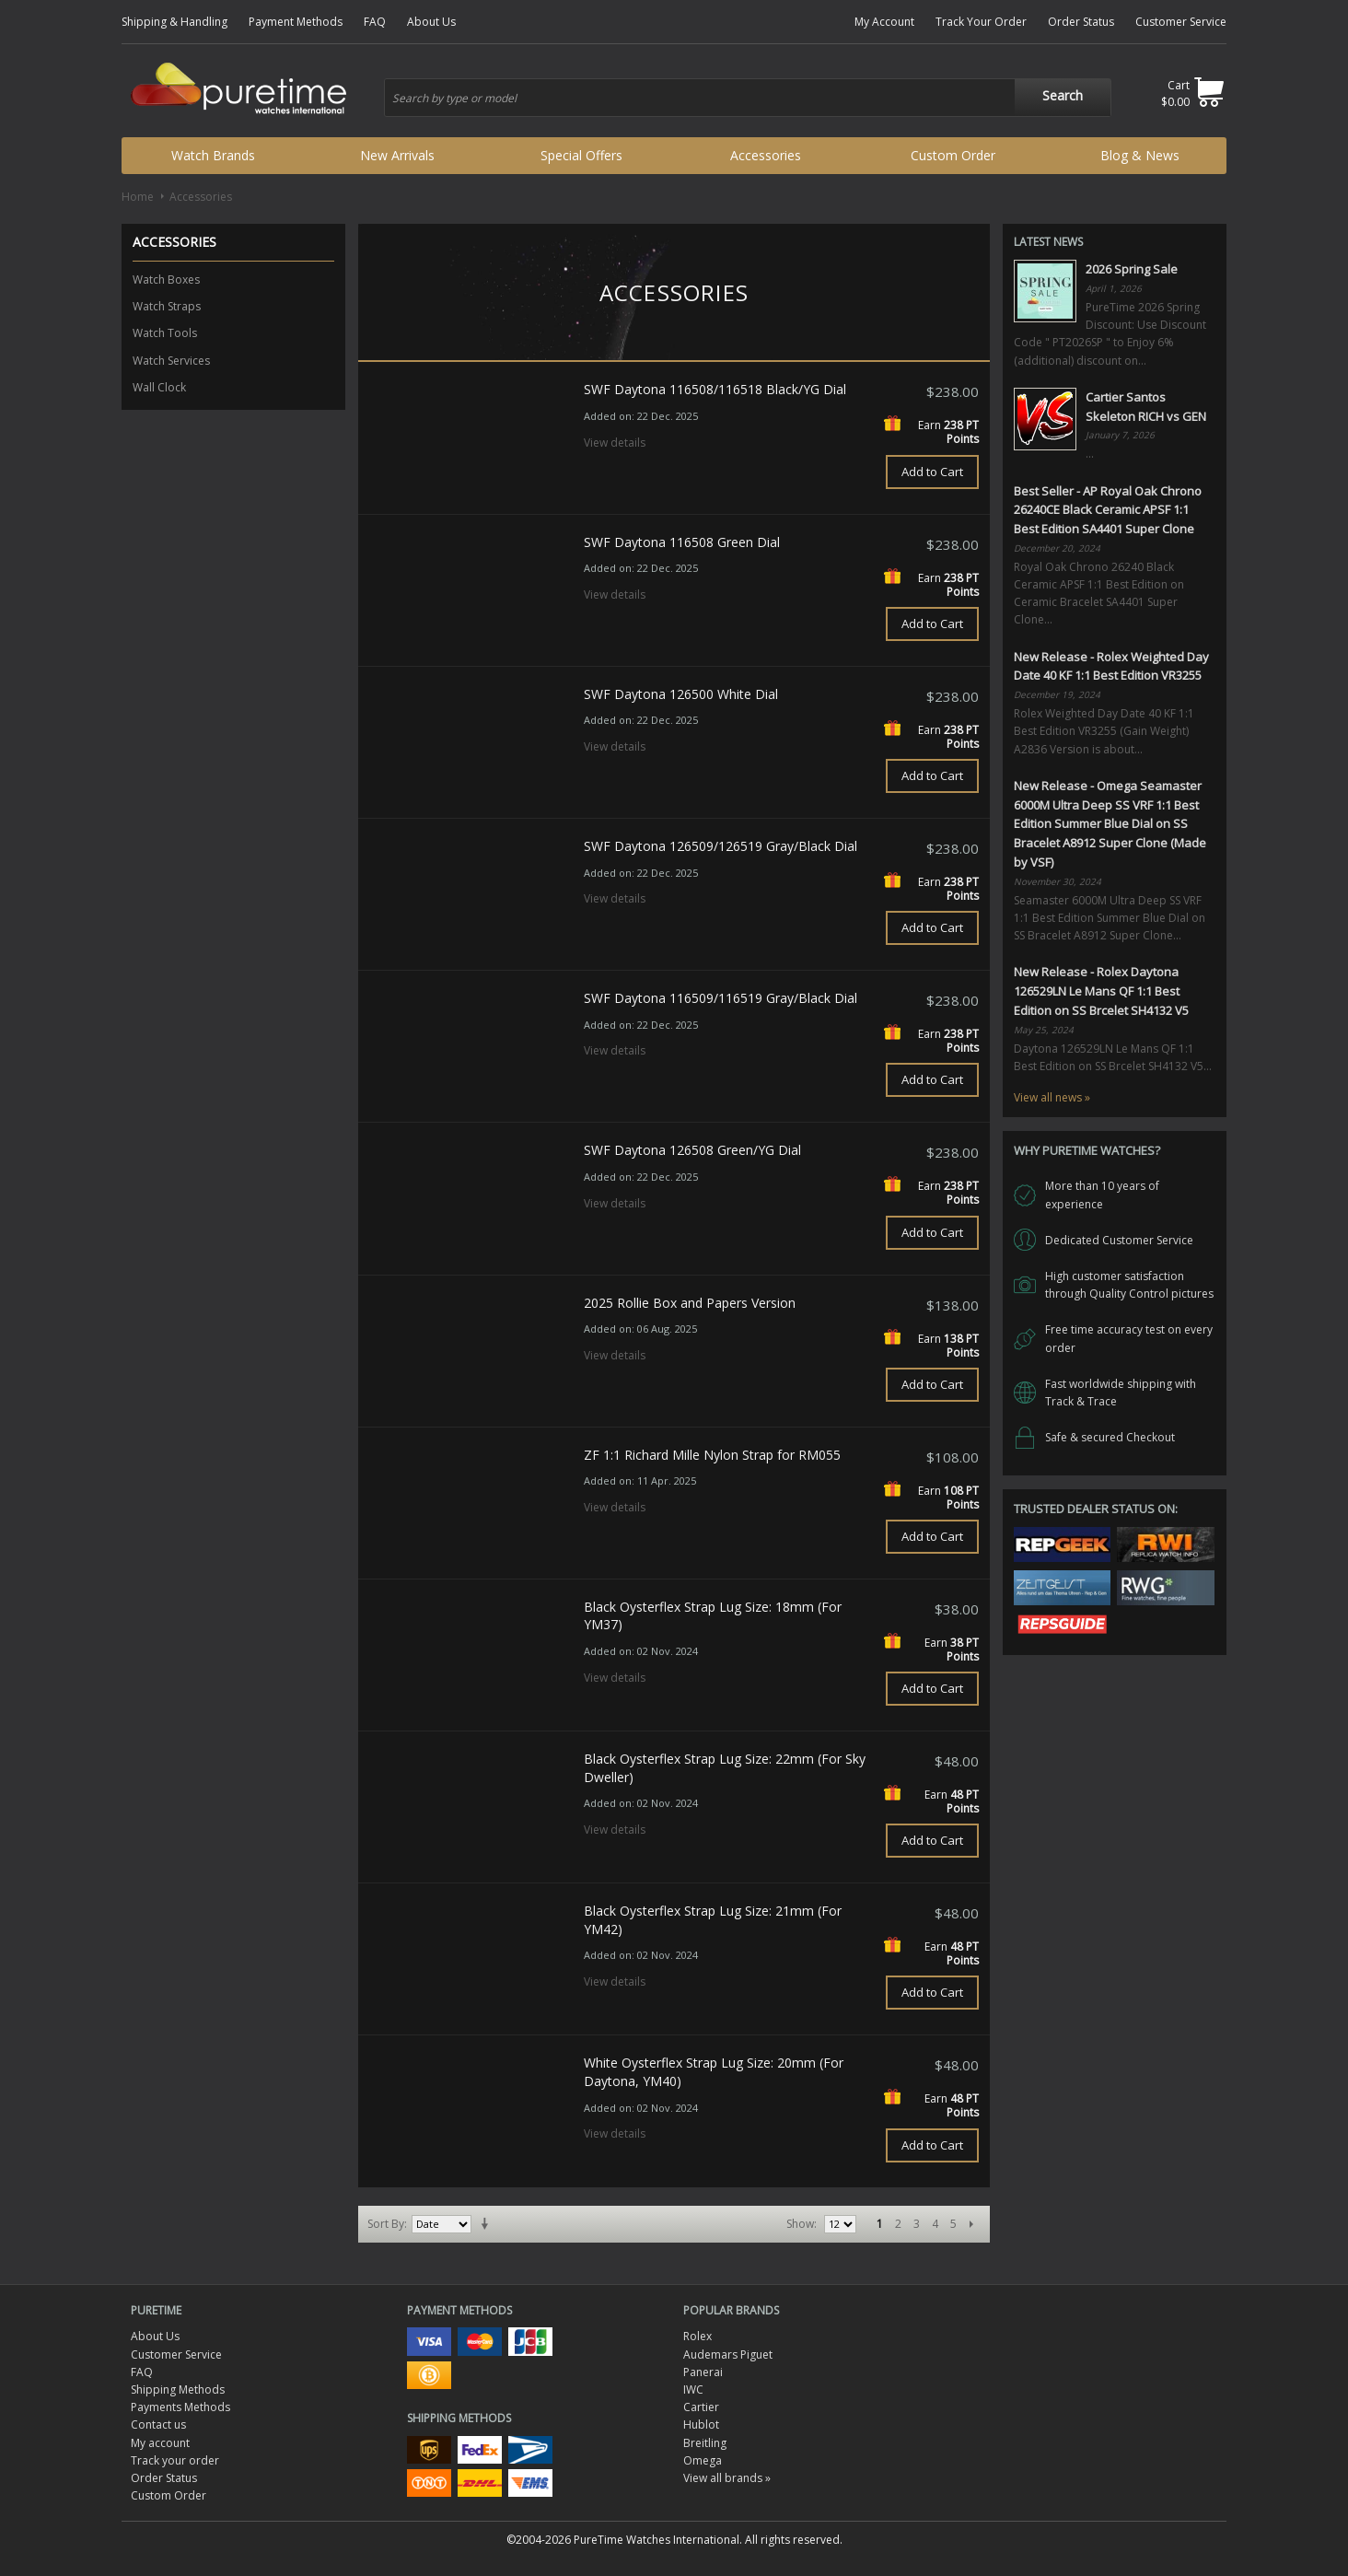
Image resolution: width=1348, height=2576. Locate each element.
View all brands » (727, 2478)
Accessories (765, 155)
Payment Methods (296, 21)
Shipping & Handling (174, 21)
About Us (431, 21)
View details (614, 442)
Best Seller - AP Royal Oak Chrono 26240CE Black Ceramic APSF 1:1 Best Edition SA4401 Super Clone (1108, 510)
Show (800, 2224)
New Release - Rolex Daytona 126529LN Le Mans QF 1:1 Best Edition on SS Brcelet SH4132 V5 (1101, 991)
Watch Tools (165, 333)
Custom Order (953, 155)
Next (971, 2224)
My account (160, 2443)
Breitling (704, 2443)
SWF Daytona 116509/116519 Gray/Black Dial (720, 998)
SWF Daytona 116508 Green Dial (682, 542)
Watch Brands (213, 155)
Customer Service (1180, 21)
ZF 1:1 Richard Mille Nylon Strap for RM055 (712, 1454)
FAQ (375, 21)
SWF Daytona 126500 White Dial (681, 694)
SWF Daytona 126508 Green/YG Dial (692, 1150)
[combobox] (747, 97)
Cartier (701, 2407)
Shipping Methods (178, 2389)
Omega (702, 2460)
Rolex (697, 2336)
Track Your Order (981, 21)
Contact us (158, 2424)
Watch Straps (167, 306)
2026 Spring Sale (1132, 269)
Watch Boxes (166, 279)
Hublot (701, 2424)
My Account (884, 21)
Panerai (703, 2372)
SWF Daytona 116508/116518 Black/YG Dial (715, 389)
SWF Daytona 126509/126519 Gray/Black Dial (720, 846)
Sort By (385, 2224)
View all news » (1052, 1097)
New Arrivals (397, 155)
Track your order (175, 2460)
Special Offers (581, 155)
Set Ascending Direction (488, 2224)
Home (138, 196)
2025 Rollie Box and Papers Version (690, 1302)
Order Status (1081, 21)
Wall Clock (159, 387)
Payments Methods (180, 2407)
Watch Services (171, 360)
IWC (693, 2389)
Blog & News (1140, 155)
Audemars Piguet (728, 2354)
